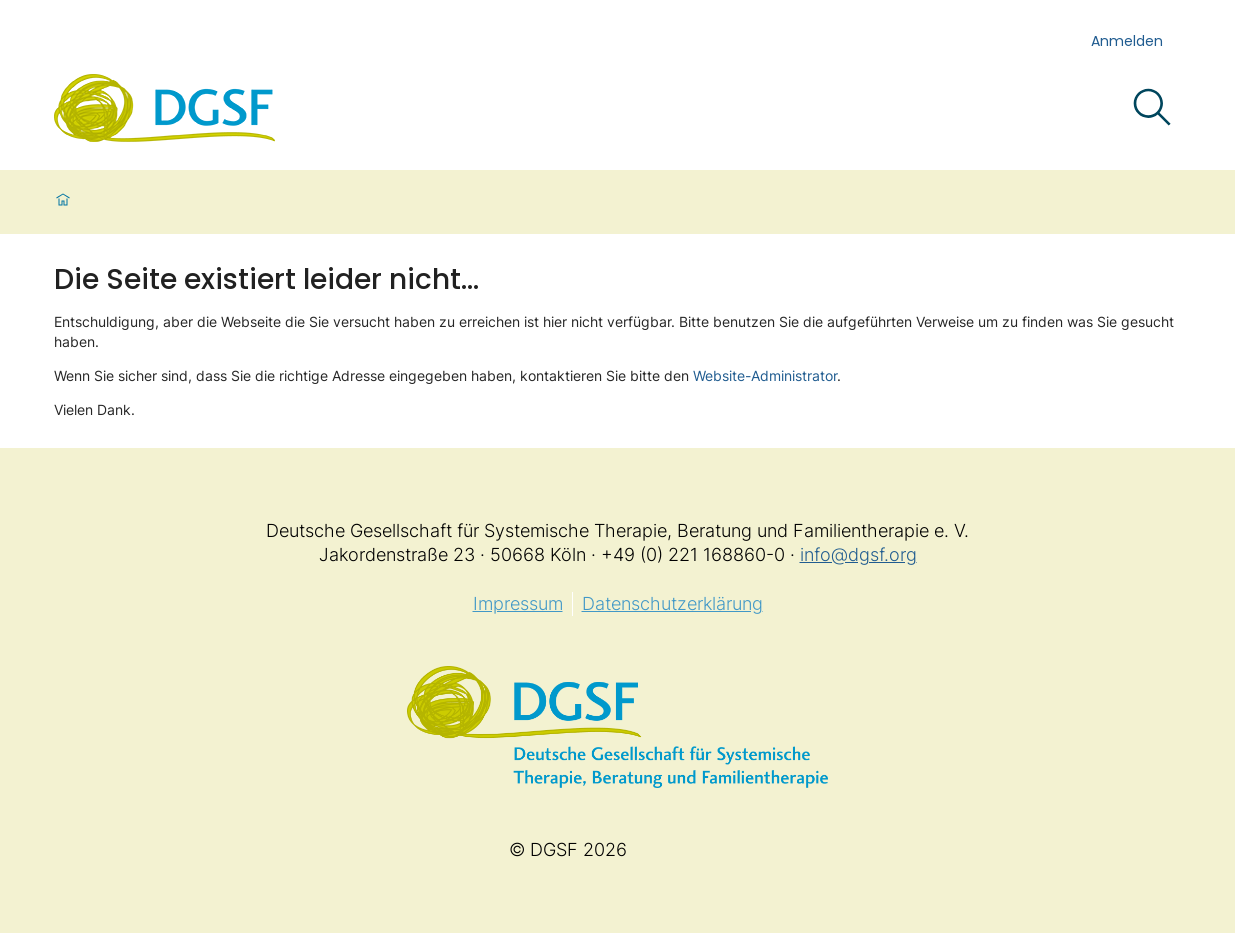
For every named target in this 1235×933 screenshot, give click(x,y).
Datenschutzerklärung (672, 603)
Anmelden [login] (1127, 41)
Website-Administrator (765, 375)
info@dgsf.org (858, 554)
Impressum (518, 603)
